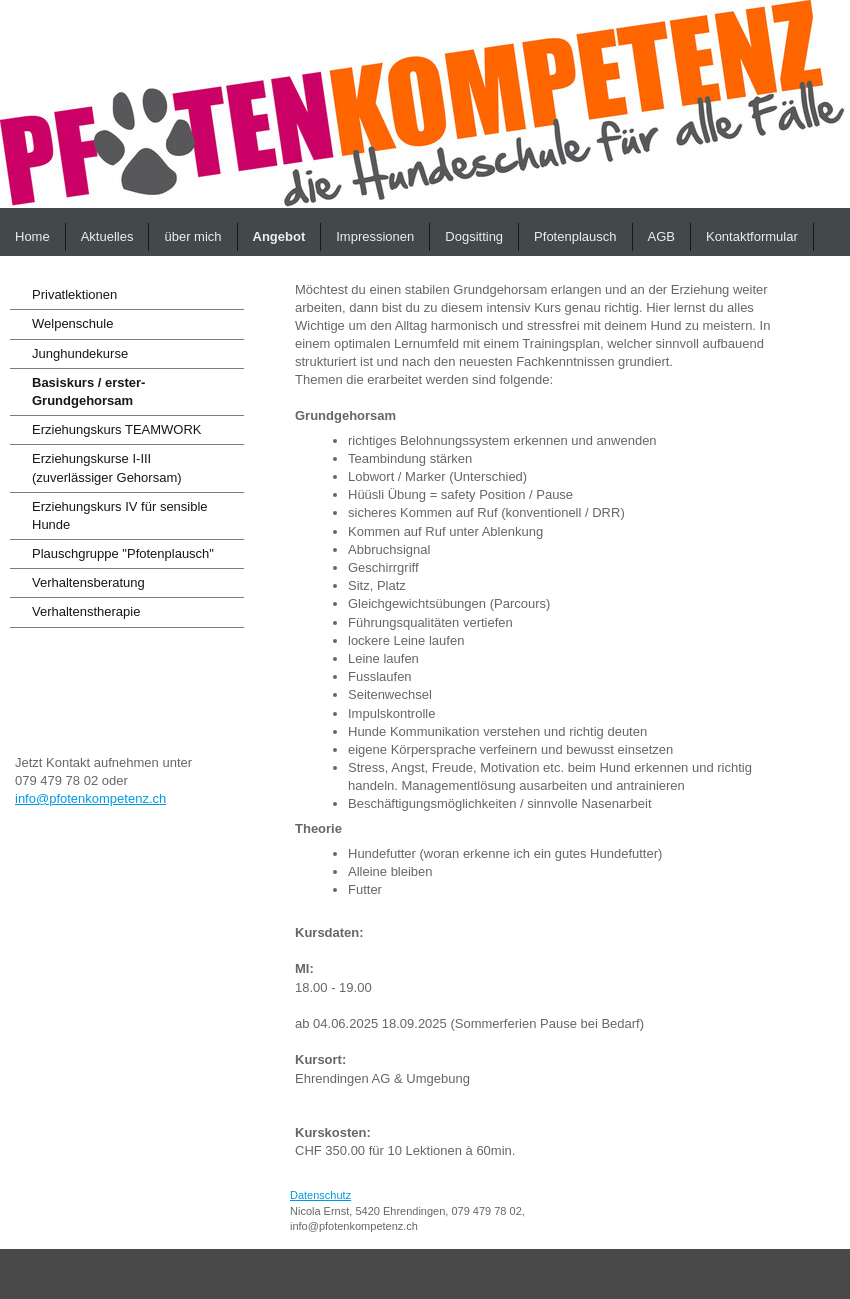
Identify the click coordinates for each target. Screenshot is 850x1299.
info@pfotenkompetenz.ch (90, 798)
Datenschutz (320, 1195)
